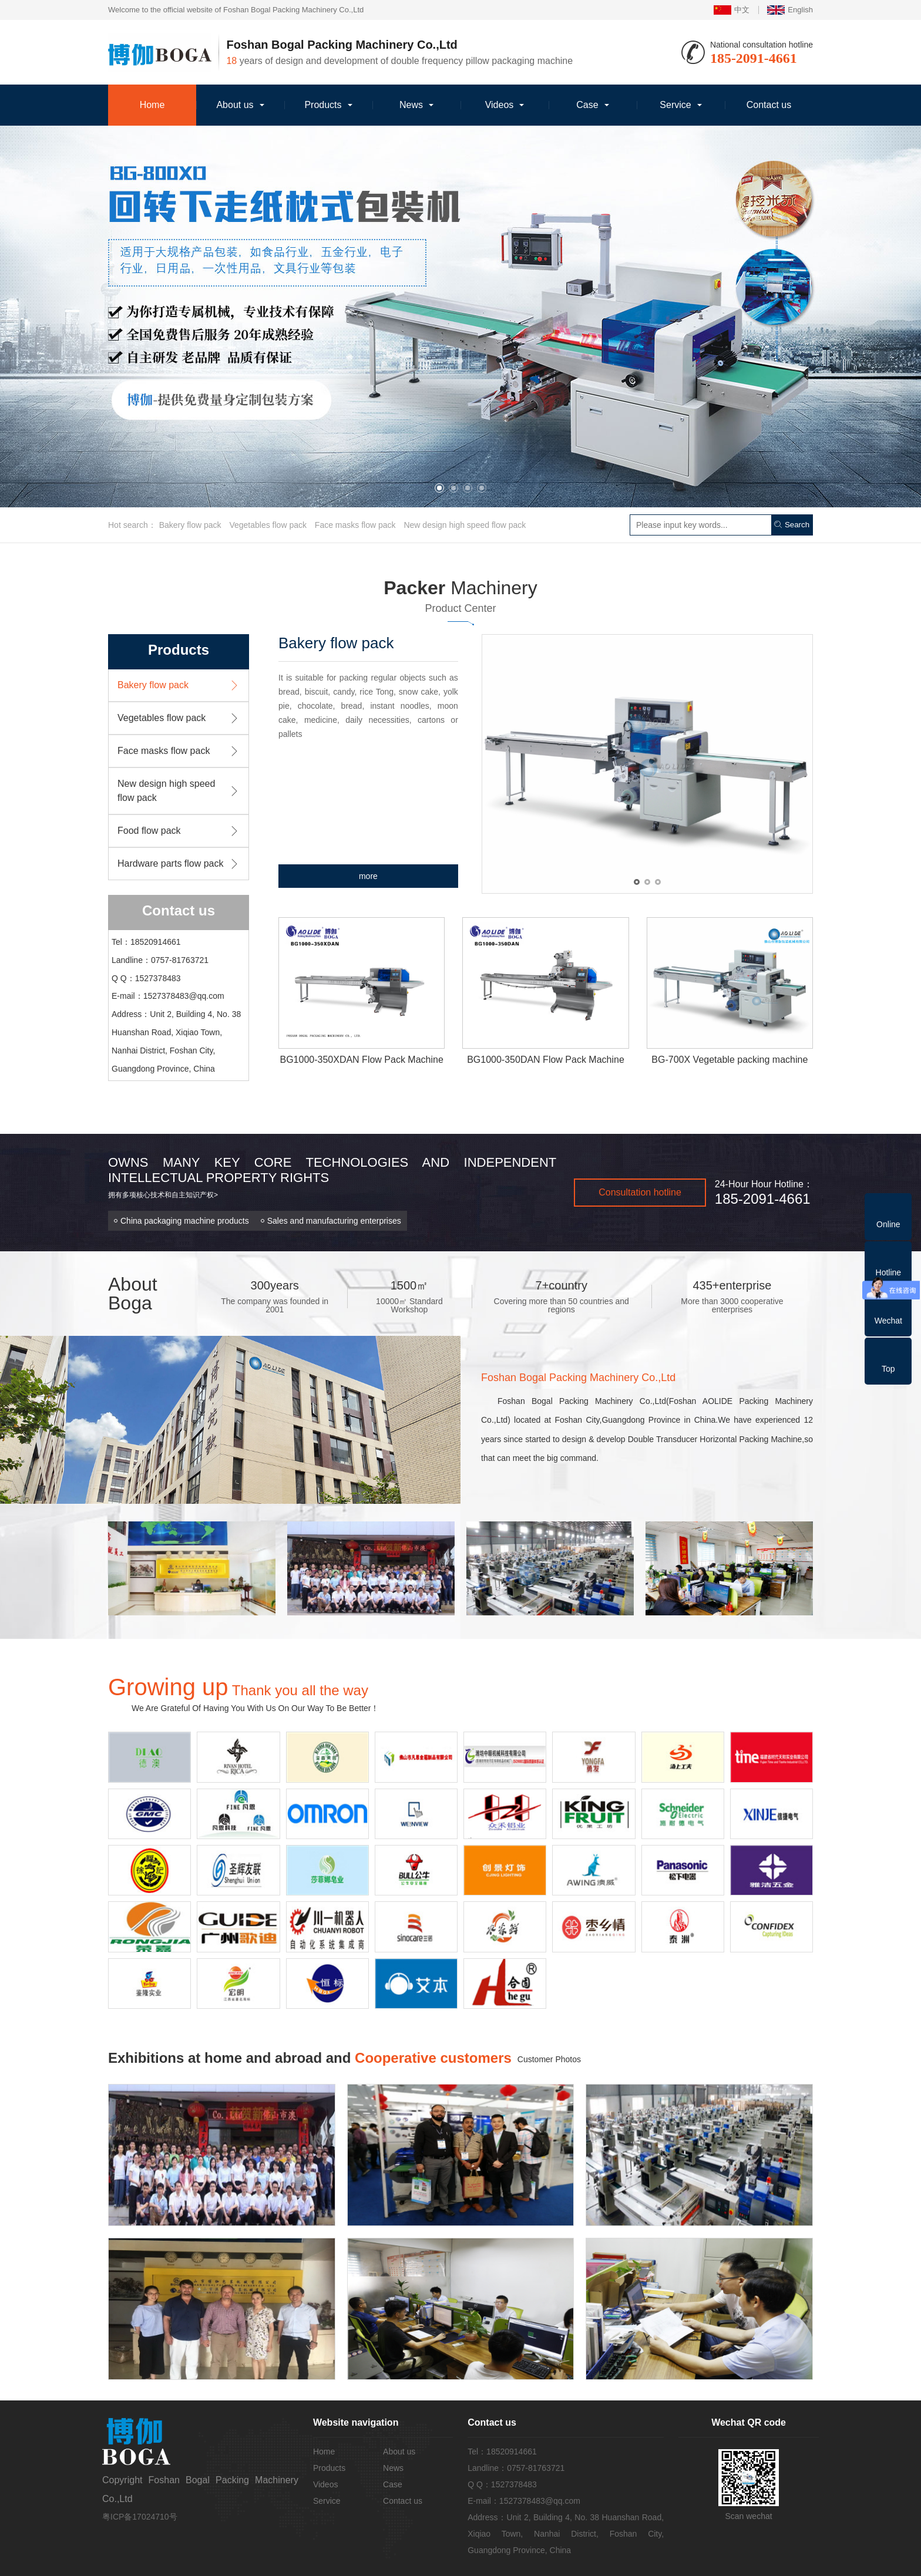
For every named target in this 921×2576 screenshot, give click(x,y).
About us (234, 105)
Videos (499, 105)
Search (791, 524)
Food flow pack (149, 831)
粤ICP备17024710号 (139, 2516)
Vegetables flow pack (268, 525)
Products (322, 105)
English (790, 10)
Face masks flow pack (355, 525)
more (368, 876)
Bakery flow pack (190, 525)
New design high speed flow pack (465, 525)
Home (152, 105)
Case (587, 105)
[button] (439, 488)
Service (675, 105)
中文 (731, 10)
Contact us (769, 105)
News (411, 105)
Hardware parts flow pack (170, 863)
